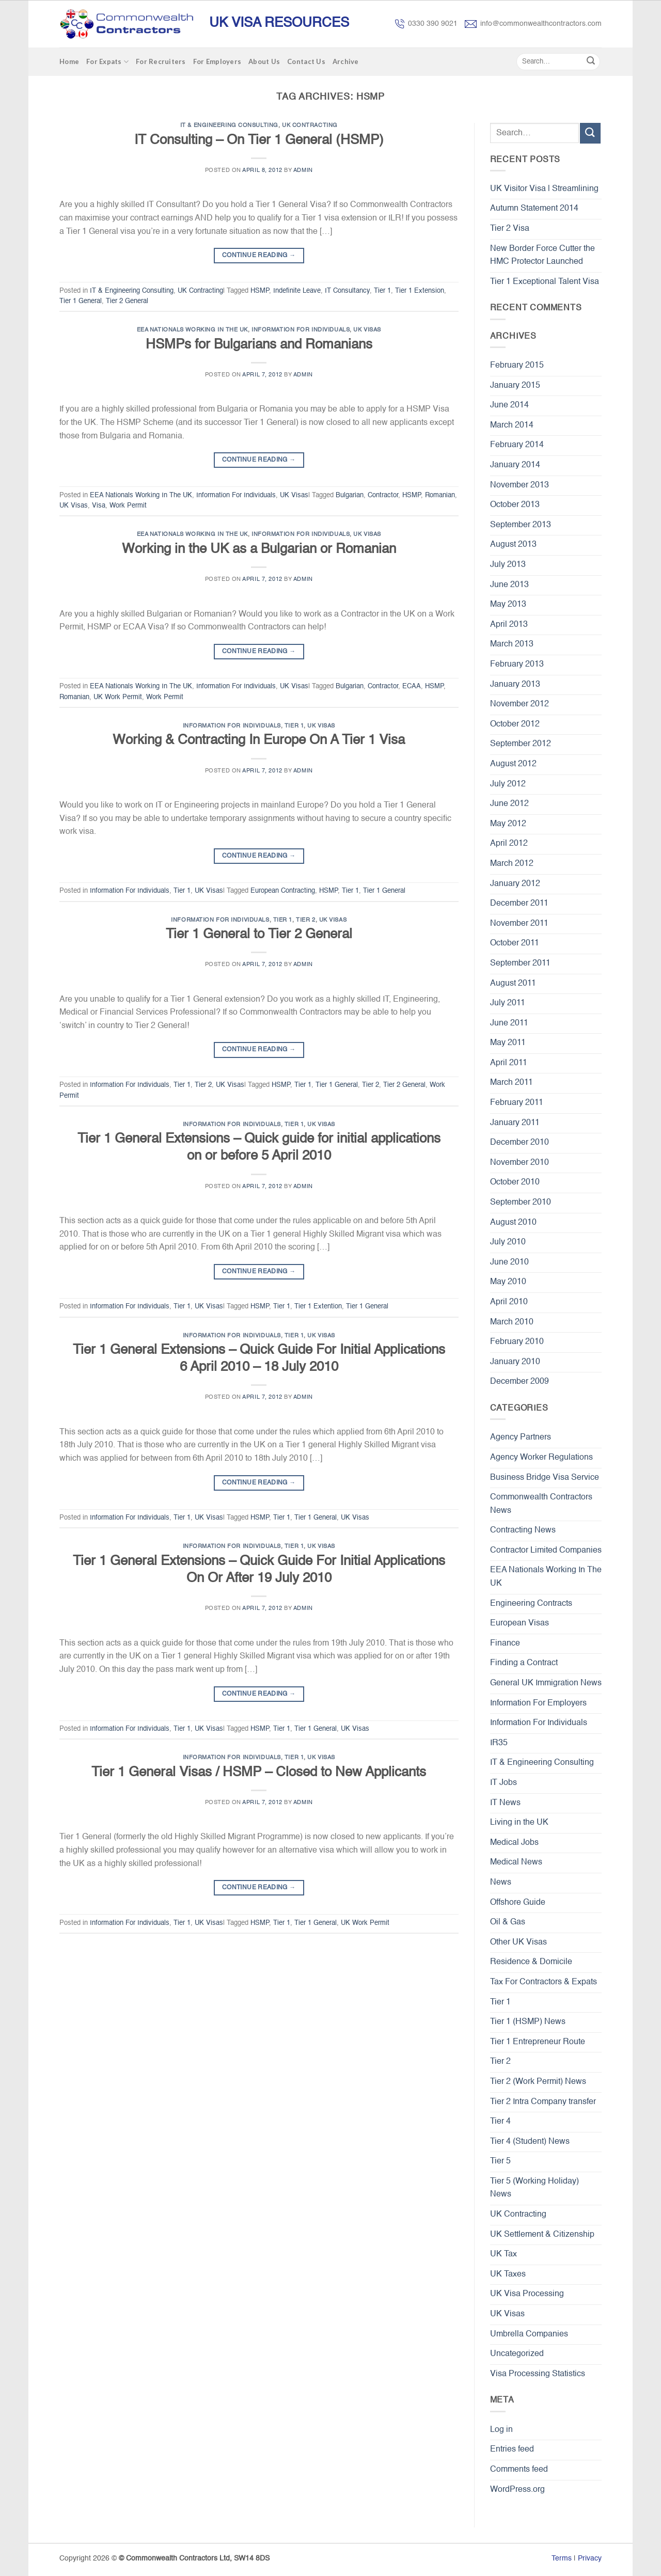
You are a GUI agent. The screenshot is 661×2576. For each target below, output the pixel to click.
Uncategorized (517, 2354)
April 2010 (509, 1302)
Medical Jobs (514, 1843)
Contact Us (306, 61)
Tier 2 (305, 920)
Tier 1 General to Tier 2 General (259, 934)
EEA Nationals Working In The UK (192, 330)
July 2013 (508, 565)
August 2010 (513, 1223)
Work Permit (128, 505)
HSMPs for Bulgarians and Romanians (259, 345)
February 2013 (517, 664)
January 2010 (515, 1362)
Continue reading (259, 256)
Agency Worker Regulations (541, 1457)
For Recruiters (161, 61)
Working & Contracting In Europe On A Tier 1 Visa (259, 740)
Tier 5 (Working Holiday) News (534, 2188)
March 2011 (511, 1083)
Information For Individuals (300, 330)
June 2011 (509, 1023)
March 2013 (511, 644)
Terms (562, 2558)
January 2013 (515, 685)
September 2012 (520, 744)
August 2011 (513, 983)
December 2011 (519, 903)
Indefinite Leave (297, 291)
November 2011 (519, 924)
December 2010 (519, 1143)
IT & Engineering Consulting (229, 125)
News (500, 1882)
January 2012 (515, 884)
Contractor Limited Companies (546, 1550)
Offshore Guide (517, 1903)
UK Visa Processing (527, 2294)
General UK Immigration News (546, 1683)
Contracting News (523, 1530)
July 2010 (508, 1242)
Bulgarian (350, 495)
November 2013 (519, 485)
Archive (346, 61)
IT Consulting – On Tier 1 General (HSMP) (259, 140)
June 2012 (509, 804)
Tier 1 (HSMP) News (527, 2022)
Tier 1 (382, 291)
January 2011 (515, 1123)
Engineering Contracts (531, 1604)
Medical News (516, 1862)
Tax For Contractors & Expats (543, 1982)
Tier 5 (500, 2161)
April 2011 (508, 1063)
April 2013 (509, 625)
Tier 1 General (80, 301)
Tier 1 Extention (318, 1306)
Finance (505, 1643)
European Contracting (282, 891)
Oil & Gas (507, 1922)
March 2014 (511, 425)
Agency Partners (520, 1437)
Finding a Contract (524, 1663)
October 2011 (514, 943)
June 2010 (509, 1262)
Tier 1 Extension (419, 291)
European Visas (519, 1623)
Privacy (590, 2558)
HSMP (259, 291)
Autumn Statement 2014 (534, 208)
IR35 (499, 1743)
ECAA (411, 686)
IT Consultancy (347, 291)
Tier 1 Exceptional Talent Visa (544, 282)
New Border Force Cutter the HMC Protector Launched (542, 255)
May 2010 (508, 1282)
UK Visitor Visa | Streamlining (544, 189)
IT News (505, 1803)
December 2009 (519, 1382)
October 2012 (515, 724)
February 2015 (517, 365)
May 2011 (508, 1043)
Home (69, 61)
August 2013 (513, 545)
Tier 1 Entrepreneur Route (537, 2042)
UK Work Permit (117, 697)
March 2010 (511, 1322)
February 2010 (517, 1342)
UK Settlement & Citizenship (542, 2235)
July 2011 (507, 1003)
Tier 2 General (127, 301)
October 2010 (515, 1182)
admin (303, 170)
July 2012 (508, 784)
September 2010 (520, 1202)
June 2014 (509, 405)
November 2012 (519, 704)
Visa (98, 505)
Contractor (383, 495)
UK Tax (503, 2254)
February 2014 (517, 445)
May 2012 (508, 824)
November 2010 (519, 1163)
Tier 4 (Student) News (530, 2142)
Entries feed (512, 2449)
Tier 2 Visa (509, 229)
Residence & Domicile (531, 1962)
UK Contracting (310, 125)
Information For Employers (538, 1703)
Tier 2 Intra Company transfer (543, 2102)
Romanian (440, 495)
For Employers (217, 61)
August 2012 (513, 764)
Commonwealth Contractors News (541, 1504)
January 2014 (515, 465)
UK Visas (367, 330)
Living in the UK (519, 1823)
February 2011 (516, 1103)
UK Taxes (508, 2274)
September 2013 (520, 525)
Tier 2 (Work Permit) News (538, 2082)
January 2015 (515, 386)
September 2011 (520, 963)
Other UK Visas (518, 1942)
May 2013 (508, 604)
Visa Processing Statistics (537, 2374)
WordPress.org (517, 2490)
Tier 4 (500, 2121)
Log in (501, 2430)
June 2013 (509, 585)
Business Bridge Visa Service (544, 1478)
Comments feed (519, 2470)
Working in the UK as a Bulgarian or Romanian (259, 549)
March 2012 (511, 864)
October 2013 (515, 505)
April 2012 (509, 844)
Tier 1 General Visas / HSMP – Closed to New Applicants (258, 1772)
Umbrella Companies (529, 2334)
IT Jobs (503, 1783)
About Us (264, 61)
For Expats (107, 62)
